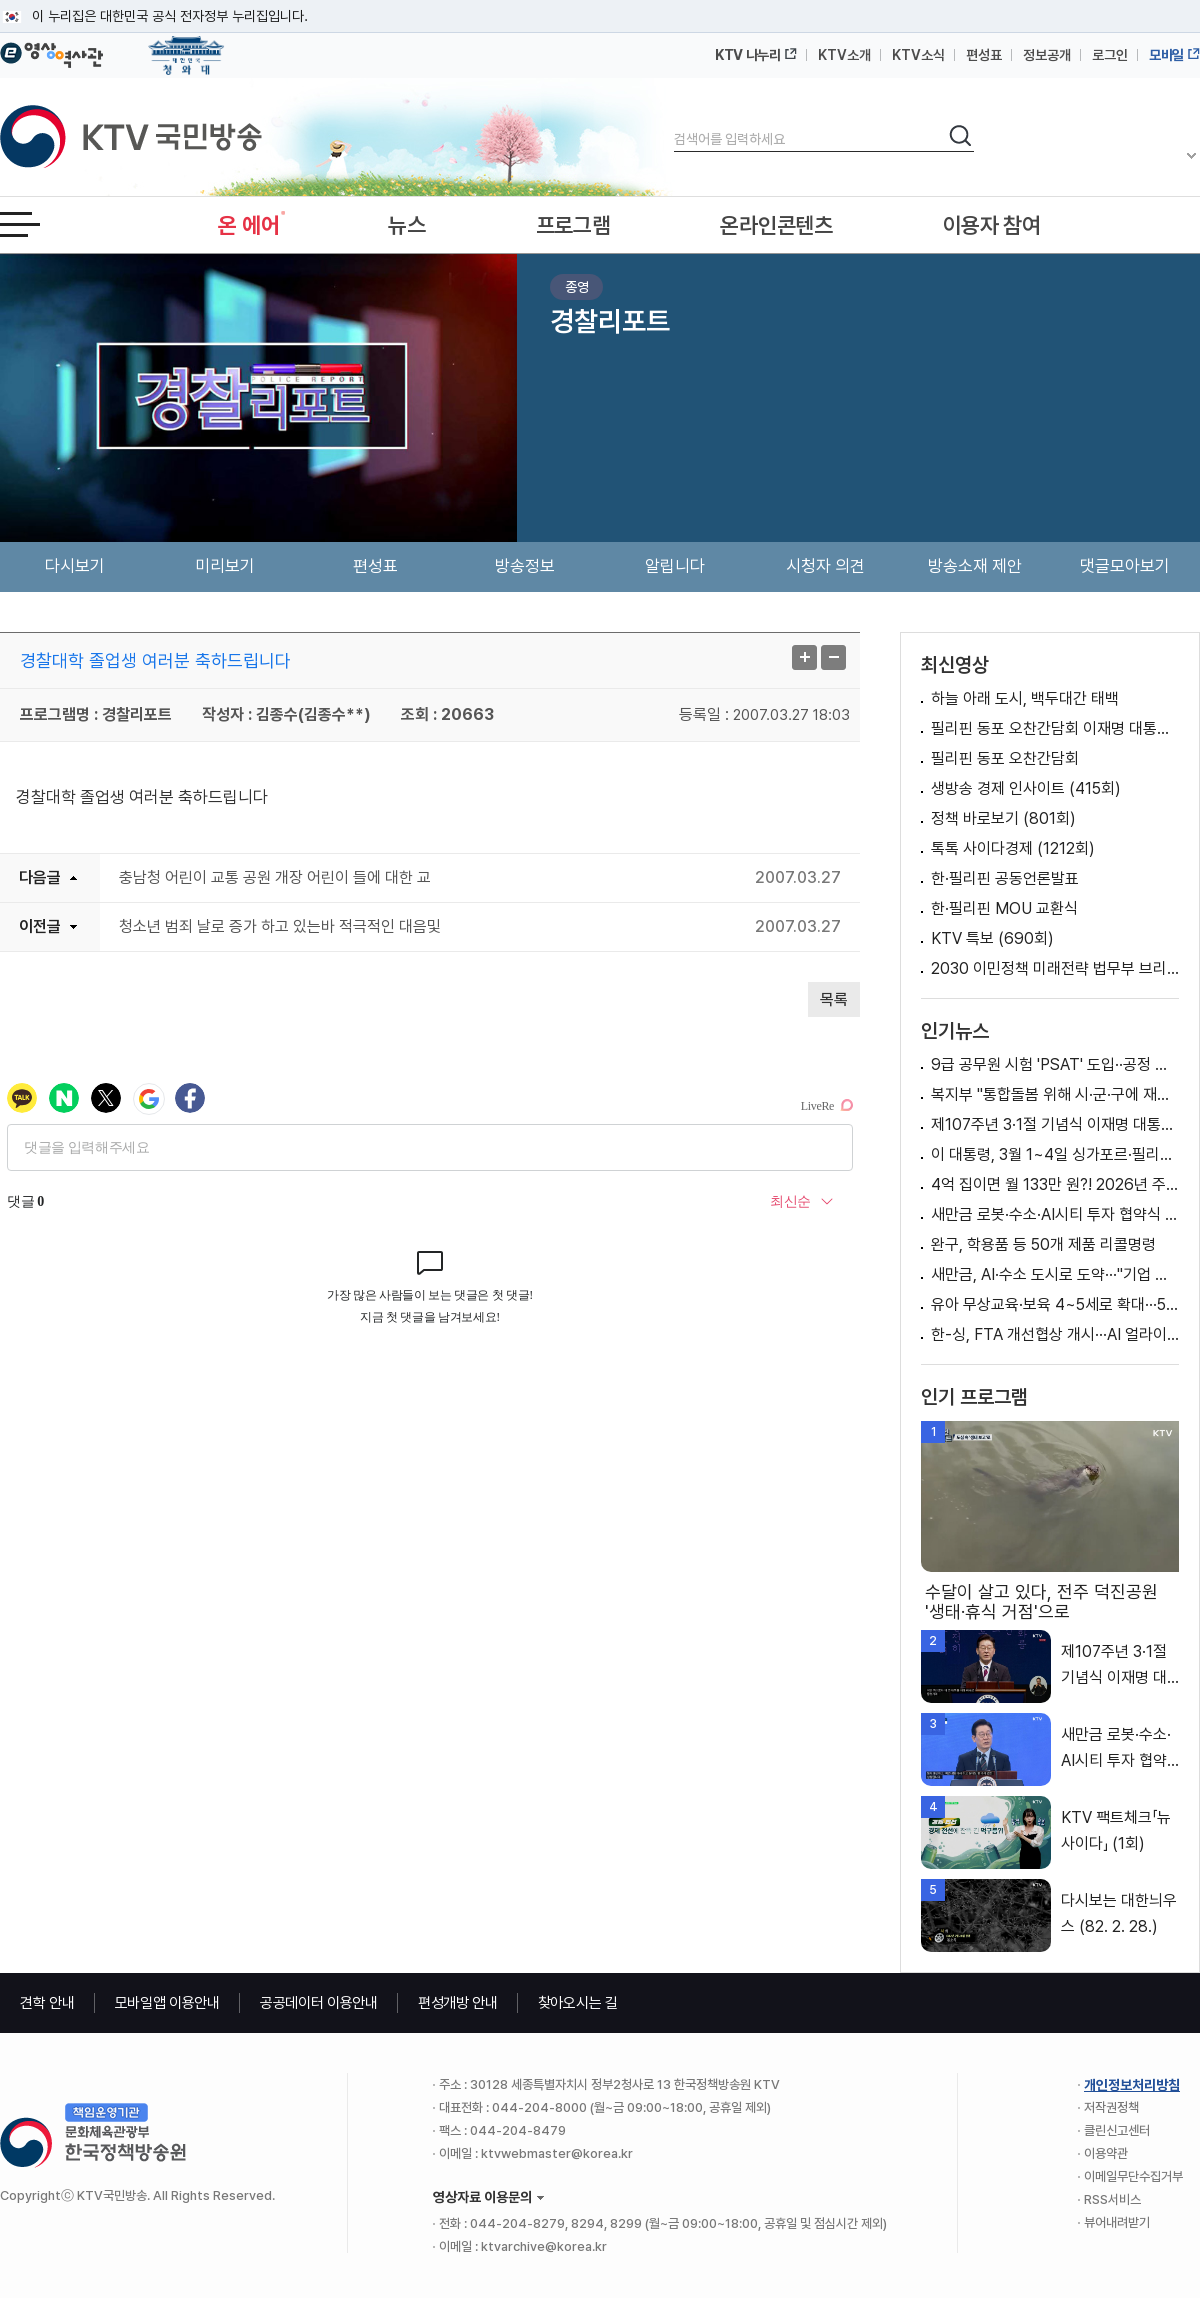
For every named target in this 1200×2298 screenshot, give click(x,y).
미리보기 (225, 566)
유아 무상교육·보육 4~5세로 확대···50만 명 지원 (1055, 1304)
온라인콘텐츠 (776, 225)
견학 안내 (47, 2003)
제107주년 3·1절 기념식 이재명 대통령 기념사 (1055, 1124)
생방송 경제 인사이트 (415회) (1026, 788)
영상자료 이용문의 (482, 2197)
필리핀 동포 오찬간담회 (1005, 758)
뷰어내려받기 (1117, 2222)
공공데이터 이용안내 (319, 2003)
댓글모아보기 (1125, 566)
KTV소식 (918, 55)
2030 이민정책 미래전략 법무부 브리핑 (1055, 968)
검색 (674, 122)
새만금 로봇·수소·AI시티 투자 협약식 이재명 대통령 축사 (1055, 1214)
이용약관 (1106, 2153)
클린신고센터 (1117, 2130)
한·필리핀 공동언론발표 (1005, 878)
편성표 (984, 55)
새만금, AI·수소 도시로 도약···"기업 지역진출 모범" (1055, 1274)
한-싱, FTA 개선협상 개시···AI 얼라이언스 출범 (1055, 1334)
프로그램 (573, 225)
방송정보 (525, 566)
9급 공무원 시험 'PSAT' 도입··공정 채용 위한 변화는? (1055, 1064)
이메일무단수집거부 (1133, 2176)
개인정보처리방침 (1132, 2085)
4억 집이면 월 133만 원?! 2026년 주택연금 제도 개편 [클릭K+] (1055, 1184)
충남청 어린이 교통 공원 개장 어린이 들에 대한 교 (275, 877)
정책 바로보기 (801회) (1003, 818)
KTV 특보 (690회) (992, 938)
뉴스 (406, 225)
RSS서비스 (1112, 2199)
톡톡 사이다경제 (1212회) (1013, 848)
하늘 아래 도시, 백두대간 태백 (1025, 698)
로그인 (1110, 55)
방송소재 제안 (975, 566)
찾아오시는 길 (578, 2003)
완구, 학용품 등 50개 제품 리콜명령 (1043, 1244)
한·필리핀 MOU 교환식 (1004, 908)
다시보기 (75, 566)
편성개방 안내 (458, 2003)
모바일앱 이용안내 (167, 2003)
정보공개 (1047, 55)
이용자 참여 (992, 225)
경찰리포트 (610, 321)
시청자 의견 (825, 566)
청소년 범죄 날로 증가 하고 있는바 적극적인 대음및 (280, 926)
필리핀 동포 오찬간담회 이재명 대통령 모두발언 (1055, 728)
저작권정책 (1111, 2107)
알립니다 (675, 566)
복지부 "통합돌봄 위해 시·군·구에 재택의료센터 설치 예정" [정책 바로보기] (1055, 1094)
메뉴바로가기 (0, 0)
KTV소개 (844, 55)
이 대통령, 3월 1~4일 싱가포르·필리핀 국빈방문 (1055, 1154)
